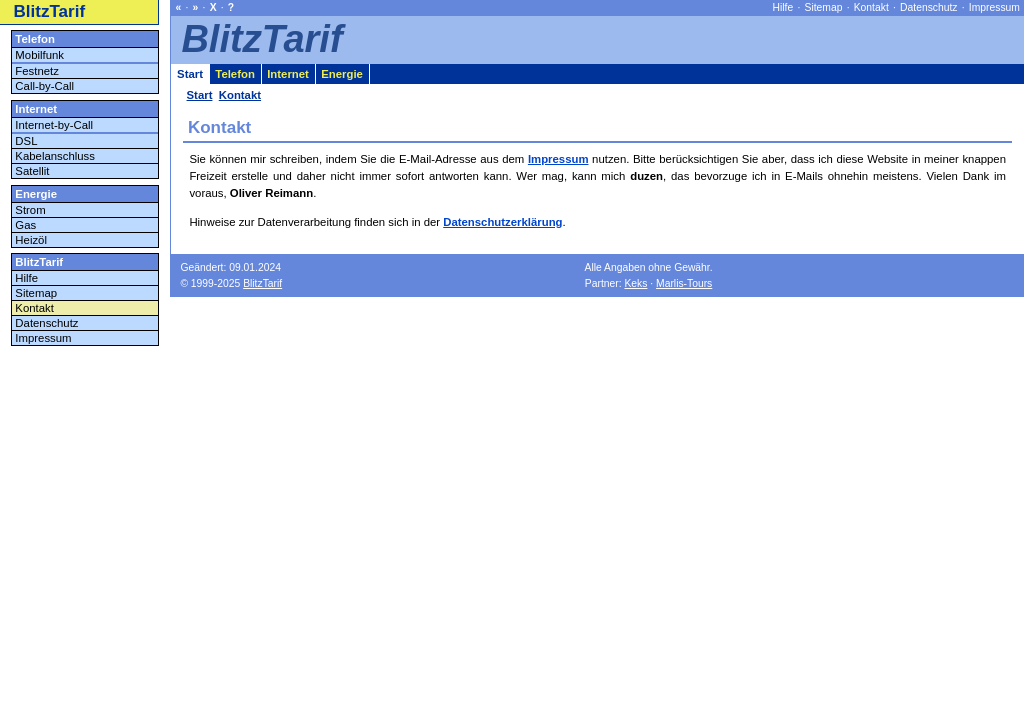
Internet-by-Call (54, 125)
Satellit (32, 171)
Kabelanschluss (55, 156)
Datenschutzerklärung (502, 222)
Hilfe (26, 278)
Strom (30, 210)
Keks (635, 283)
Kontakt (34, 308)
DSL (26, 141)
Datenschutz (46, 323)
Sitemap (36, 293)
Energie (36, 194)
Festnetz (37, 71)
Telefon (35, 39)
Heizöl (31, 240)
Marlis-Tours (684, 283)
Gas (25, 225)
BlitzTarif (50, 11)
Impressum (558, 159)
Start (190, 74)
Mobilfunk (39, 55)
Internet (36, 109)
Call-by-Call (44, 86)
